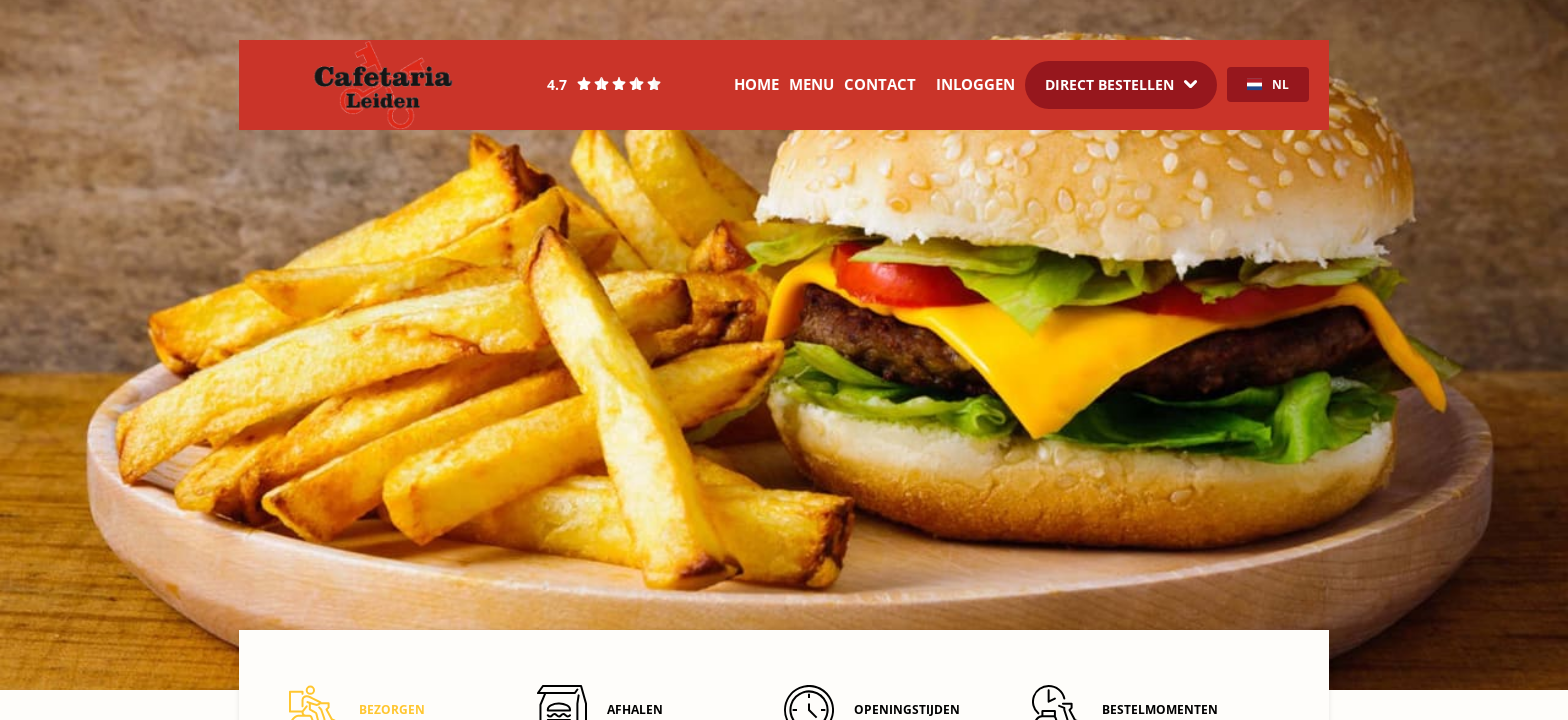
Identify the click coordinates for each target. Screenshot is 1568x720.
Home (756, 84)
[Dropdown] (1121, 85)
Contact (880, 84)
